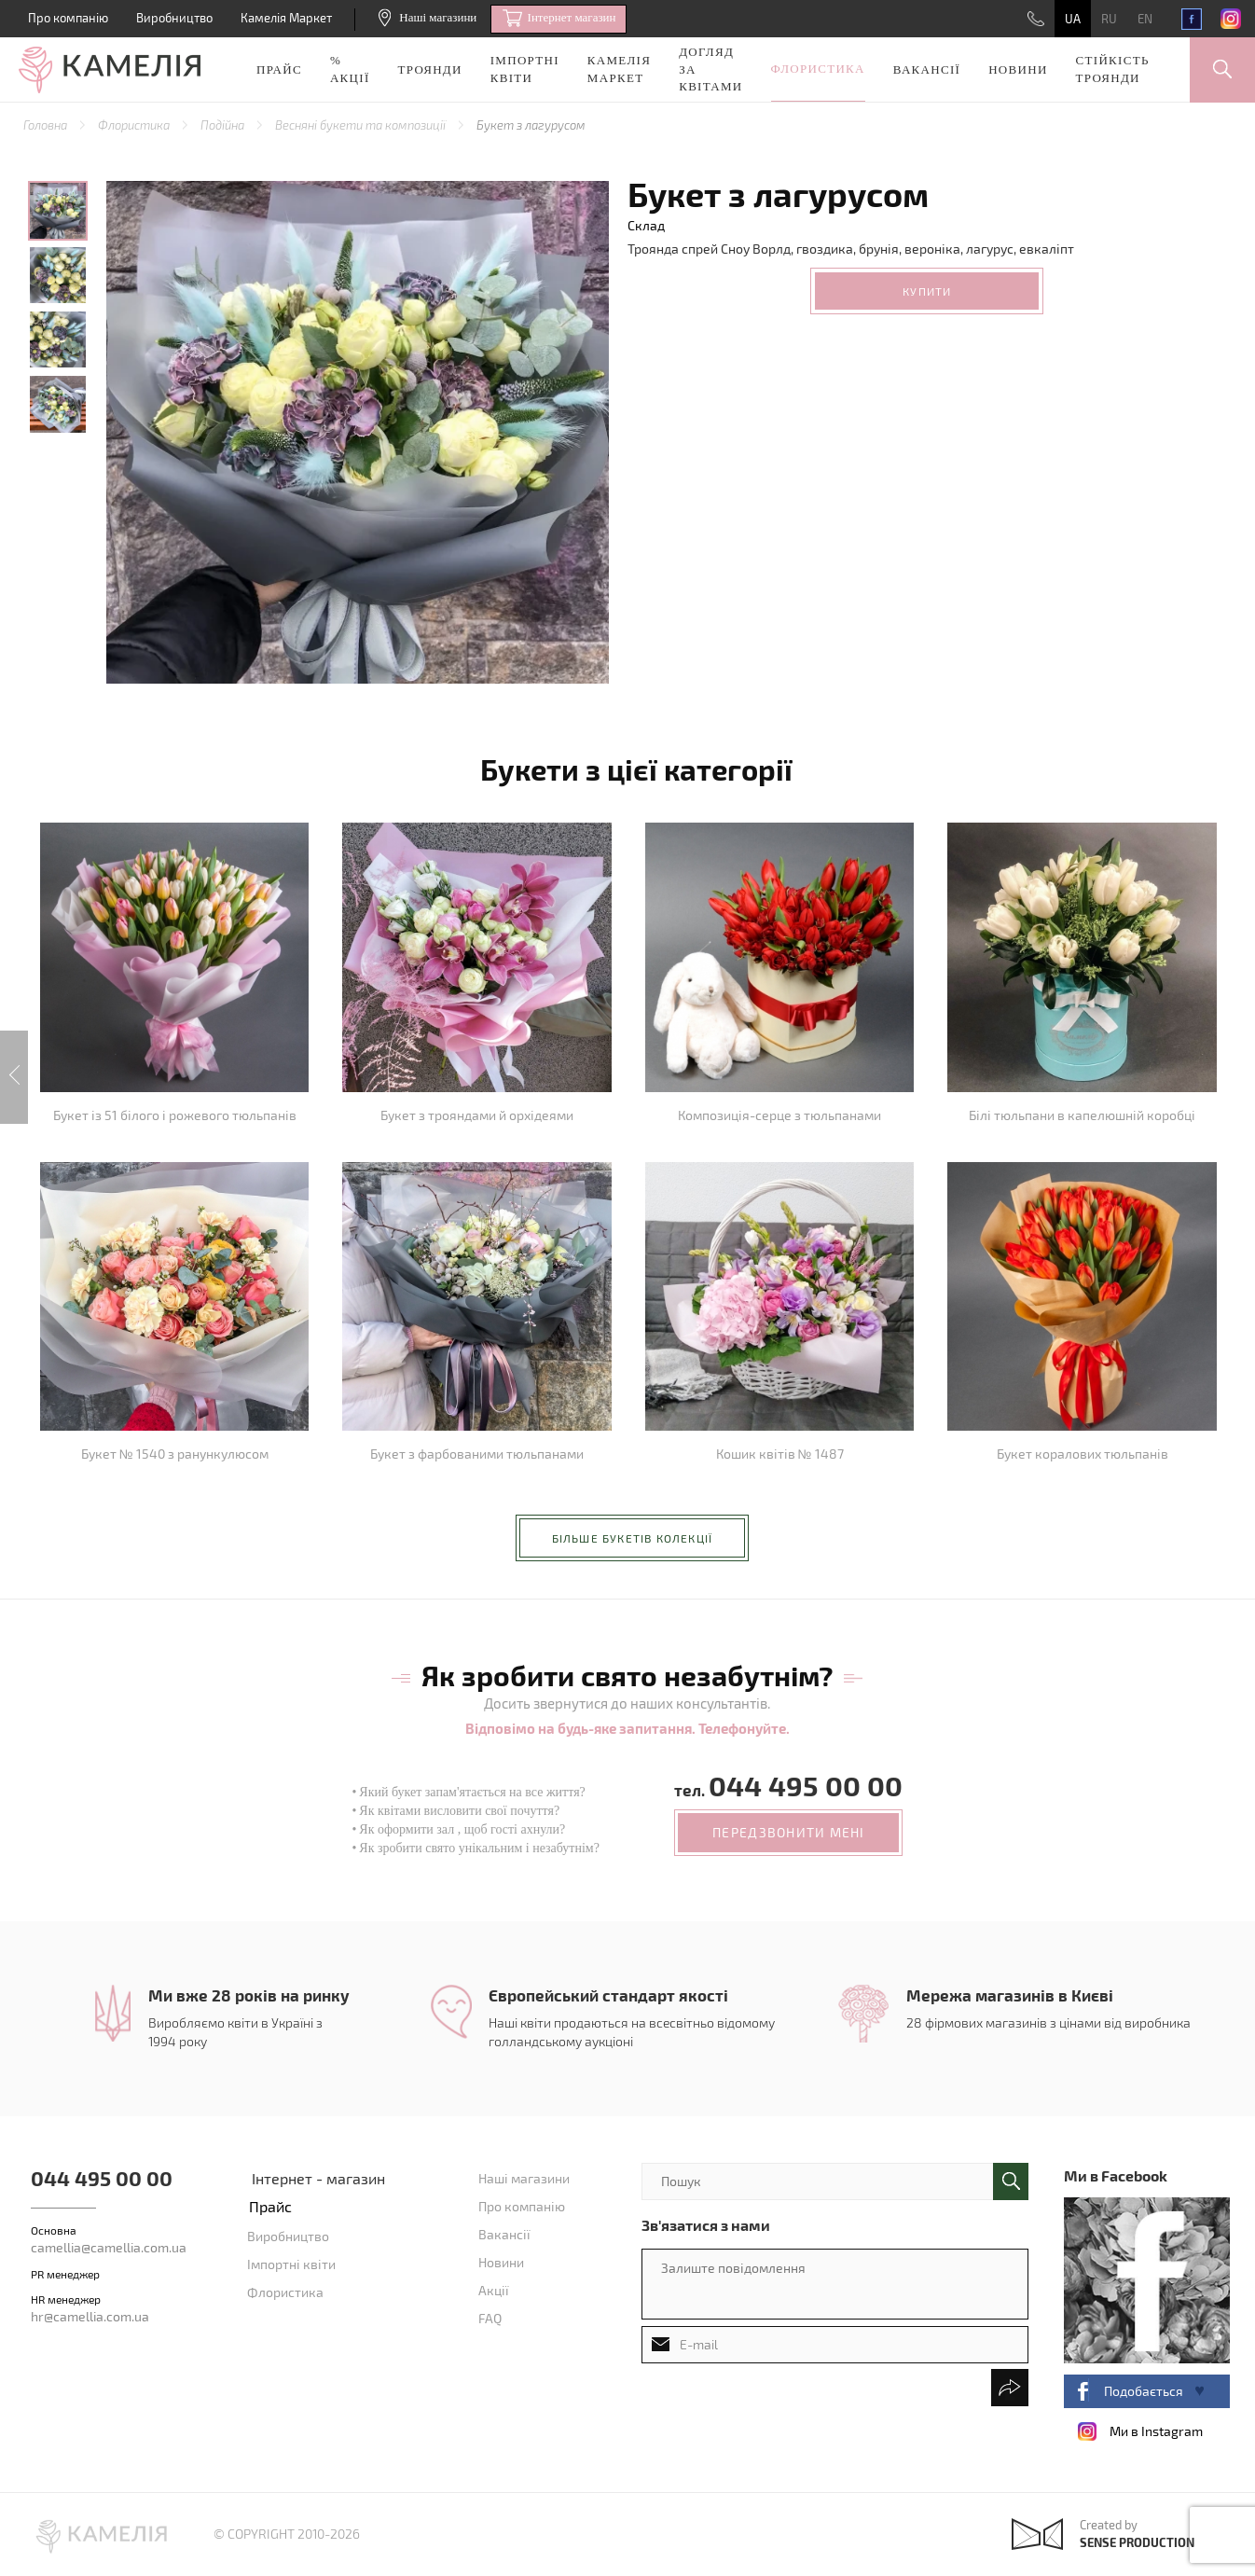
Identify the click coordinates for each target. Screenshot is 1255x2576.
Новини (1017, 69)
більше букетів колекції (632, 1537)
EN (1145, 18)
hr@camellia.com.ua (90, 2316)
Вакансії (926, 69)
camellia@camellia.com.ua (108, 2247)
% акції (350, 69)
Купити (927, 291)
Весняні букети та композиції (361, 125)
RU (1109, 18)
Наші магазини (427, 17)
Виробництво (174, 17)
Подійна (223, 125)
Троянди (430, 69)
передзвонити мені (788, 1832)
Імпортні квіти (524, 69)
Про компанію (68, 17)
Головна (46, 125)
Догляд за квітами (710, 69)
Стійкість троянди (1113, 69)
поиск (1010, 2181)
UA (1073, 18)
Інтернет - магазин (318, 2178)
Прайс (279, 69)
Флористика (818, 69)
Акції (493, 2290)
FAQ (490, 2318)
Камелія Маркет (286, 17)
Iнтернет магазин (559, 18)
